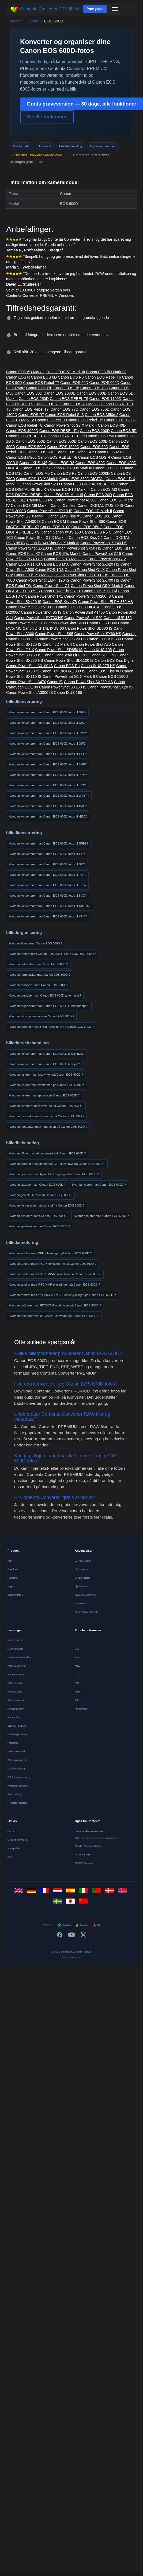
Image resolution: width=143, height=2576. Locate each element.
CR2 (77, 1649)
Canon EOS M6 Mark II (30, 505)
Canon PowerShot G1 (51, 585)
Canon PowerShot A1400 (84, 612)
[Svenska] (58, 1902)
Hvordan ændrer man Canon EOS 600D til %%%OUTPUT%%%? (52, 953)
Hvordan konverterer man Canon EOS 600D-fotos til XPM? (48, 916)
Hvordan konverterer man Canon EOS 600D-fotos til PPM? (48, 774)
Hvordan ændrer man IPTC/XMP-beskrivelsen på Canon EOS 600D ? (55, 1274)
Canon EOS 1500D (63, 447)
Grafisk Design (14, 1794)
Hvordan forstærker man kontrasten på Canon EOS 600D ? (48, 1126)
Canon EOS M (54, 521)
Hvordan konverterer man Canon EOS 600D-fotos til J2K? (47, 722)
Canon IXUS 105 (98, 650)
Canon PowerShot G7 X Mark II (70, 425)
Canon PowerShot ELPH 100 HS (81, 575)
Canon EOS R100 (55, 527)
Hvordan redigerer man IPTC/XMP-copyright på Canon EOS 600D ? (54, 1315)
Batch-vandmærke (16, 1666)
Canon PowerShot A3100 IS (29, 666)
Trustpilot (64, 1925)
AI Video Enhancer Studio (88, 1846)
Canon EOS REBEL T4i (57, 457)
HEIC (77, 1640)
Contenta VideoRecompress (89, 1831)
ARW (77, 1666)
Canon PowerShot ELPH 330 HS (105, 602)
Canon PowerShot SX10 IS (50, 511)
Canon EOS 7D (48, 404)
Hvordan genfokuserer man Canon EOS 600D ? (40, 1195)
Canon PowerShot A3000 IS (29, 692)
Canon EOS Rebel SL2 (74, 452)
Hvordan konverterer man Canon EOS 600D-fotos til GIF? (47, 743)
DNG (77, 1674)
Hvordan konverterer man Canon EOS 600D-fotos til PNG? (48, 733)
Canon (32, 21)
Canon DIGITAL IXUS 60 (43, 628)
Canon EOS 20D (98, 495)
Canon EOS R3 (64, 473)
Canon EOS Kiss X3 (23, 564)
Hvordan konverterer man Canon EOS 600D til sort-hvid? (46, 1053)
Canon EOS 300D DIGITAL (78, 607)
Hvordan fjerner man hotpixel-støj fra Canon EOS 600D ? (47, 1205)
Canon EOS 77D (64, 409)
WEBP (78, 1691)
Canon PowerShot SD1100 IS (69, 660)
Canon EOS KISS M (104, 639)
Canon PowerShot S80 (86, 521)
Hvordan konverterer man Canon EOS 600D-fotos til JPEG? (48, 843)
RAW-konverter (15, 1649)
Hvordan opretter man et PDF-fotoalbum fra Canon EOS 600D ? (51, 1026)
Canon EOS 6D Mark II (25, 372)
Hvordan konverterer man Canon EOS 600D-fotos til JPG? (47, 712)
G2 (96, 1925)
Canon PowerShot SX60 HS (97, 634)
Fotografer (12, 1743)
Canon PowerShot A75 (92, 644)
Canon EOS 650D (31, 441)
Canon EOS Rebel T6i (84, 420)
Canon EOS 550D (50, 420)
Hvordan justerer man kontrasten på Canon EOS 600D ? (46, 1085)
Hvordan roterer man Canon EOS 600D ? (101, 1215)
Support (11, 1586)
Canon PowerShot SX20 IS (110, 687)
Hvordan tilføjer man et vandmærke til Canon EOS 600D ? (47, 1153)
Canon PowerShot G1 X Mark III (52, 543)
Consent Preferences (71, 1957)
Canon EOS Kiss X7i (59, 602)
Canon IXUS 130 (117, 618)
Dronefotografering (17, 1760)
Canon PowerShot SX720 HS (61, 639)
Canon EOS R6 (71, 377)
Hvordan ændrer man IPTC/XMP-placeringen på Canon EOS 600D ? (54, 1284)
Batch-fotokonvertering (19, 1777)
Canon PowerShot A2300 (75, 500)
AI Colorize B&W (15, 1708)
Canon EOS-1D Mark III (70, 489)
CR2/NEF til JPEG (16, 1726)
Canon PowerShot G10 (25, 623)
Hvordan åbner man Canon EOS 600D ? (35, 943)
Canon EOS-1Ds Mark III (71, 468)
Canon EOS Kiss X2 (23, 553)
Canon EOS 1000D (94, 473)
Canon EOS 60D (74, 382)
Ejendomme (81, 1586)
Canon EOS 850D (62, 441)
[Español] (71, 1892)
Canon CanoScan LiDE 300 (65, 655)
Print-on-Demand (16, 1751)
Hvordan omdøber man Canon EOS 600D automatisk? (45, 995)
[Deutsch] (32, 1892)
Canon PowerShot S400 (66, 623)
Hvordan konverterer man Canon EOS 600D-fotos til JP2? (47, 864)
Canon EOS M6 (40, 500)
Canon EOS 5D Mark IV (106, 372)
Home (15, 21)
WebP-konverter (15, 1674)
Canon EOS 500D (31, 447)
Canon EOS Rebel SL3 (64, 415)
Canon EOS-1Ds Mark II (61, 553)
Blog (9, 1857)
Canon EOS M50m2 (101, 415)
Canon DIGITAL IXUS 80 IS (100, 505)
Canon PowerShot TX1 (44, 596)
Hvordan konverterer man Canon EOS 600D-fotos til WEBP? (49, 795)
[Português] (97, 1892)
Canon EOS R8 (61, 463)
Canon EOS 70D (94, 388)
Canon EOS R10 (40, 452)
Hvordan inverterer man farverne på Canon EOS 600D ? (46, 1105)
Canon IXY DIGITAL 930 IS (63, 671)
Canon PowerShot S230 (40, 484)
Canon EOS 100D (93, 441)
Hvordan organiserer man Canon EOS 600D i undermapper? (49, 1005)
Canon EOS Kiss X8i (103, 671)
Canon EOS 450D (90, 463)
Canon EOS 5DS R (94, 457)
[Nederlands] (58, 1892)
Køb (9, 1560)
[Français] (45, 1892)
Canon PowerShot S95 (54, 634)
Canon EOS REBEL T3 (25, 436)
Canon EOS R (18, 377)
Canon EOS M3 (104, 489)
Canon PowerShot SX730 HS (38, 618)
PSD (77, 1700)
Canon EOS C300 (102, 623)
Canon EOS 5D (124, 431)
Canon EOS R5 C (97, 532)
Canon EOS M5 (37, 473)
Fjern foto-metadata (17, 1802)
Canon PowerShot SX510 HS (30, 607)
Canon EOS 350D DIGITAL (81, 479)
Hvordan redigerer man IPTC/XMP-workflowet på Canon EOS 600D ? (55, 1305)
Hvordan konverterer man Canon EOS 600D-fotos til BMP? (48, 764)
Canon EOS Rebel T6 (103, 377)
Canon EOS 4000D (22, 431)
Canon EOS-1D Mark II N (65, 559)
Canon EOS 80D (28, 393)
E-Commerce (81, 1569)
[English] (19, 1892)
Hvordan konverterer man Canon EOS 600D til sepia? (44, 1064)
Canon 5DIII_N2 (102, 655)
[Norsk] (123, 1892)
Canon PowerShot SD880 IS (88, 628)
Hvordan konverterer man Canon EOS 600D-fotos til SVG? (48, 895)
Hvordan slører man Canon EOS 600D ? (99, 1184)
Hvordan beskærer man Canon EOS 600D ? (38, 1215)
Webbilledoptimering (17, 1785)
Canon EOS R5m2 (87, 527)
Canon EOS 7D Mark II (80, 404)
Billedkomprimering (17, 1734)
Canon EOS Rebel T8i (24, 425)
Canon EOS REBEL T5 (69, 398)
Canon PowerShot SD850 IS (58, 650)
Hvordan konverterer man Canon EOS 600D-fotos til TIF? (47, 853)
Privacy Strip (13, 1717)
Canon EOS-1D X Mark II (37, 479)
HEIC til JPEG (14, 1640)
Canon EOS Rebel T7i (30, 409)
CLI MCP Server (83, 1560)
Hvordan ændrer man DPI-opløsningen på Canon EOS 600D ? (50, 1253)
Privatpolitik (13, 1848)
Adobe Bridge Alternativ (87, 1612)
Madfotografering (16, 1768)
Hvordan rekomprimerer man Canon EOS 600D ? (41, 1016)
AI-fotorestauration (16, 1700)
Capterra (81, 1925)
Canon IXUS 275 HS (98, 666)
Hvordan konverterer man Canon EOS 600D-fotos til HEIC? (48, 816)
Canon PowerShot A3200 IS (87, 596)
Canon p (129, 634)
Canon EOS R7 (31, 415)
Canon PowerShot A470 (26, 682)
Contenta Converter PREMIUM (44, 9)
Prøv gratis (95, 9)
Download (12, 1569)
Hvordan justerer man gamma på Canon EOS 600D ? (44, 1095)
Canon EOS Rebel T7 (41, 382)
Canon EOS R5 (66, 388)
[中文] (84, 1902)
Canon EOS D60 (96, 516)
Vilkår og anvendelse (18, 1840)
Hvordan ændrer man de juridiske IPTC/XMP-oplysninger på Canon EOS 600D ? (62, 1295)
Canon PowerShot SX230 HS (88, 682)
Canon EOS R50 (100, 436)
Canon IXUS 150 (67, 532)
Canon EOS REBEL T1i (59, 431)
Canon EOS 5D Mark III (65, 372)
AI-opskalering (14, 1691)
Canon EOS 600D (104, 382)
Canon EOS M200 (21, 457)
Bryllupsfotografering (85, 1595)
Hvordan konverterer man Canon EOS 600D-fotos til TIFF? (47, 754)
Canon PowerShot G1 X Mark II (68, 676)
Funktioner (12, 1578)
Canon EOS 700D (92, 393)
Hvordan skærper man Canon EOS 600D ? (37, 1184)
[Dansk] (110, 1892)
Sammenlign (81, 1603)
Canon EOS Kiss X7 (119, 548)
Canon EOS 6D (44, 377)
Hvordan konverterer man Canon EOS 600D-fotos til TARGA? (50, 906)
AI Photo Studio (83, 1854)
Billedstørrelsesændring (19, 1657)
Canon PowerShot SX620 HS (94, 564)
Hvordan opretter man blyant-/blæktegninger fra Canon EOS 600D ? (54, 1174)
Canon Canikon (64, 505)
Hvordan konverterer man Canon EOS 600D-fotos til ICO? (47, 785)
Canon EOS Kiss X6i (99, 591)
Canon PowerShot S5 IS (41, 612)
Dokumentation (15, 1595)
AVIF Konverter (15, 1683)
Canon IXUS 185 (68, 692)
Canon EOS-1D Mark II (92, 511)
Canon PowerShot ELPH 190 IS (42, 580)
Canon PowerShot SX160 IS (62, 687)
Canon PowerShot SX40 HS (103, 543)
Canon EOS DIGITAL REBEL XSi (88, 484)
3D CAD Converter (84, 1863)
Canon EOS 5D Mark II (33, 575)
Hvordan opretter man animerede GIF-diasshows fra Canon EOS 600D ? (57, 1163)
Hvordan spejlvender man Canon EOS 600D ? (39, 1226)
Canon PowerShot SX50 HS (78, 548)
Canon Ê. (55, 682)
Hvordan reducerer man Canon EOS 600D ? (38, 985)
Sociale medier (82, 1578)
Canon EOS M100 (110, 452)
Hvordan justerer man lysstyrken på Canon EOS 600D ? (46, 1074)
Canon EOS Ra (67, 666)
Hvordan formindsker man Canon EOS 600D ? (39, 974)
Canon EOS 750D (95, 409)
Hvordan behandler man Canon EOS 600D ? (38, 964)
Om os (10, 1831)
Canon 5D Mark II (57, 644)
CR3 (77, 1683)
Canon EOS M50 (55, 564)
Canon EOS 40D (112, 425)
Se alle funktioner (47, 116)
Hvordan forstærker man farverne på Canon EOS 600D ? (46, 1116)
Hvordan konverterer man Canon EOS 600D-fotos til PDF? (47, 874)
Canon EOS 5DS (35, 468)
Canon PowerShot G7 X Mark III (41, 537)
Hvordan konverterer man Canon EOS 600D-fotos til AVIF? (47, 806)
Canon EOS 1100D (105, 398)
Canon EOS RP (39, 388)
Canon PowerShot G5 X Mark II (97, 585)
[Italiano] (84, 1892)
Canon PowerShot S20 (83, 618)
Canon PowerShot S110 (61, 591)
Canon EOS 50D (94, 447)
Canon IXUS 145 (33, 463)
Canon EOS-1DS (49, 569)
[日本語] (71, 1902)
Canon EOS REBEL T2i (65, 436)
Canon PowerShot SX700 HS (94, 580)
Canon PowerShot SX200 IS (30, 548)
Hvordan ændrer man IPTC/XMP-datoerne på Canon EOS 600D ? (52, 1263)
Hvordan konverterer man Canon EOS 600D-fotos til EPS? (47, 885)
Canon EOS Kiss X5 (64, 516)
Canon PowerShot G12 (106, 559)
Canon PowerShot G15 (101, 553)
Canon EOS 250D (34, 398)
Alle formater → (83, 1708)
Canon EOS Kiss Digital (114, 660)
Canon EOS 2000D (59, 393)
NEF (77, 1657)
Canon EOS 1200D (120, 420)
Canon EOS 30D (107, 468)
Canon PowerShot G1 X (85, 569)
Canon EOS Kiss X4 (85, 537)
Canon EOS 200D (95, 431)
